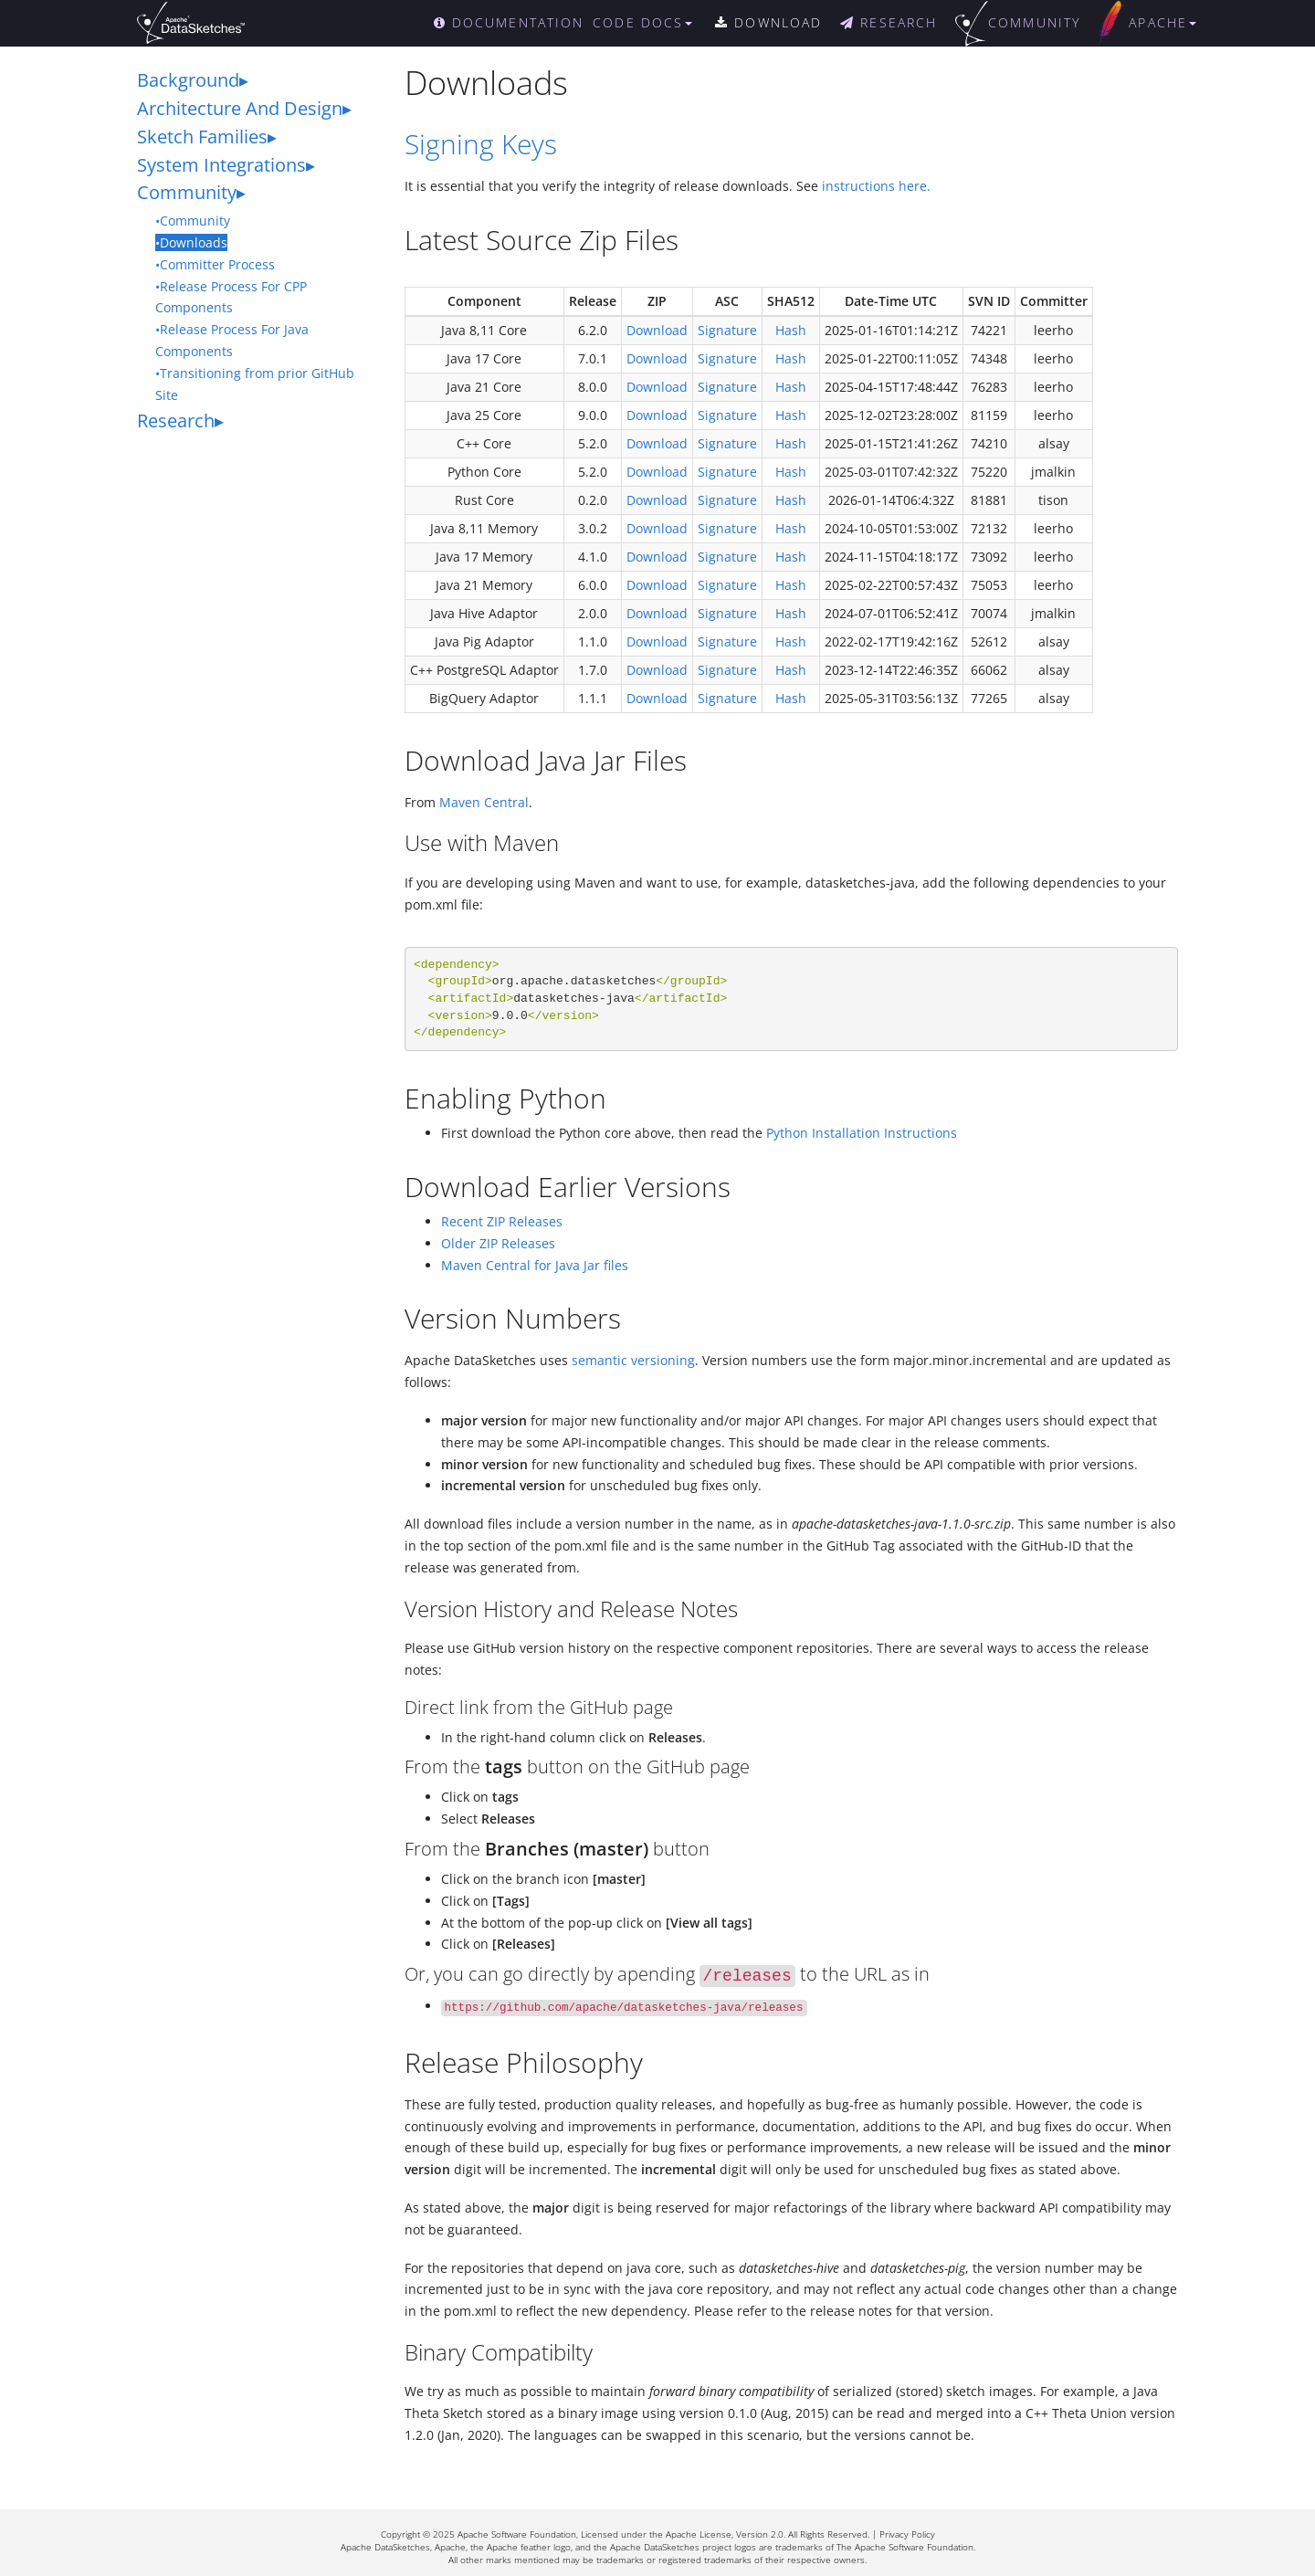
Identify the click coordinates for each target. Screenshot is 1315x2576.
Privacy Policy (907, 2534)
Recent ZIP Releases (502, 1221)
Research (176, 420)
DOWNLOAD (768, 22)
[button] (651, 23)
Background (188, 80)
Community (187, 192)
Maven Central (484, 802)
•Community (192, 220)
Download (657, 330)
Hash (790, 330)
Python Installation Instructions (861, 1132)
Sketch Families (202, 136)
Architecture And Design (239, 108)
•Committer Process (215, 264)
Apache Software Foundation (517, 2534)
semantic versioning (633, 1360)
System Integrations (221, 164)
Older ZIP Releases (498, 1243)
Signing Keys (481, 144)
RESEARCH (888, 22)
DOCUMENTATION (509, 22)
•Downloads (191, 242)
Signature (727, 330)
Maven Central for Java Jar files (534, 1265)
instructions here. (876, 186)
